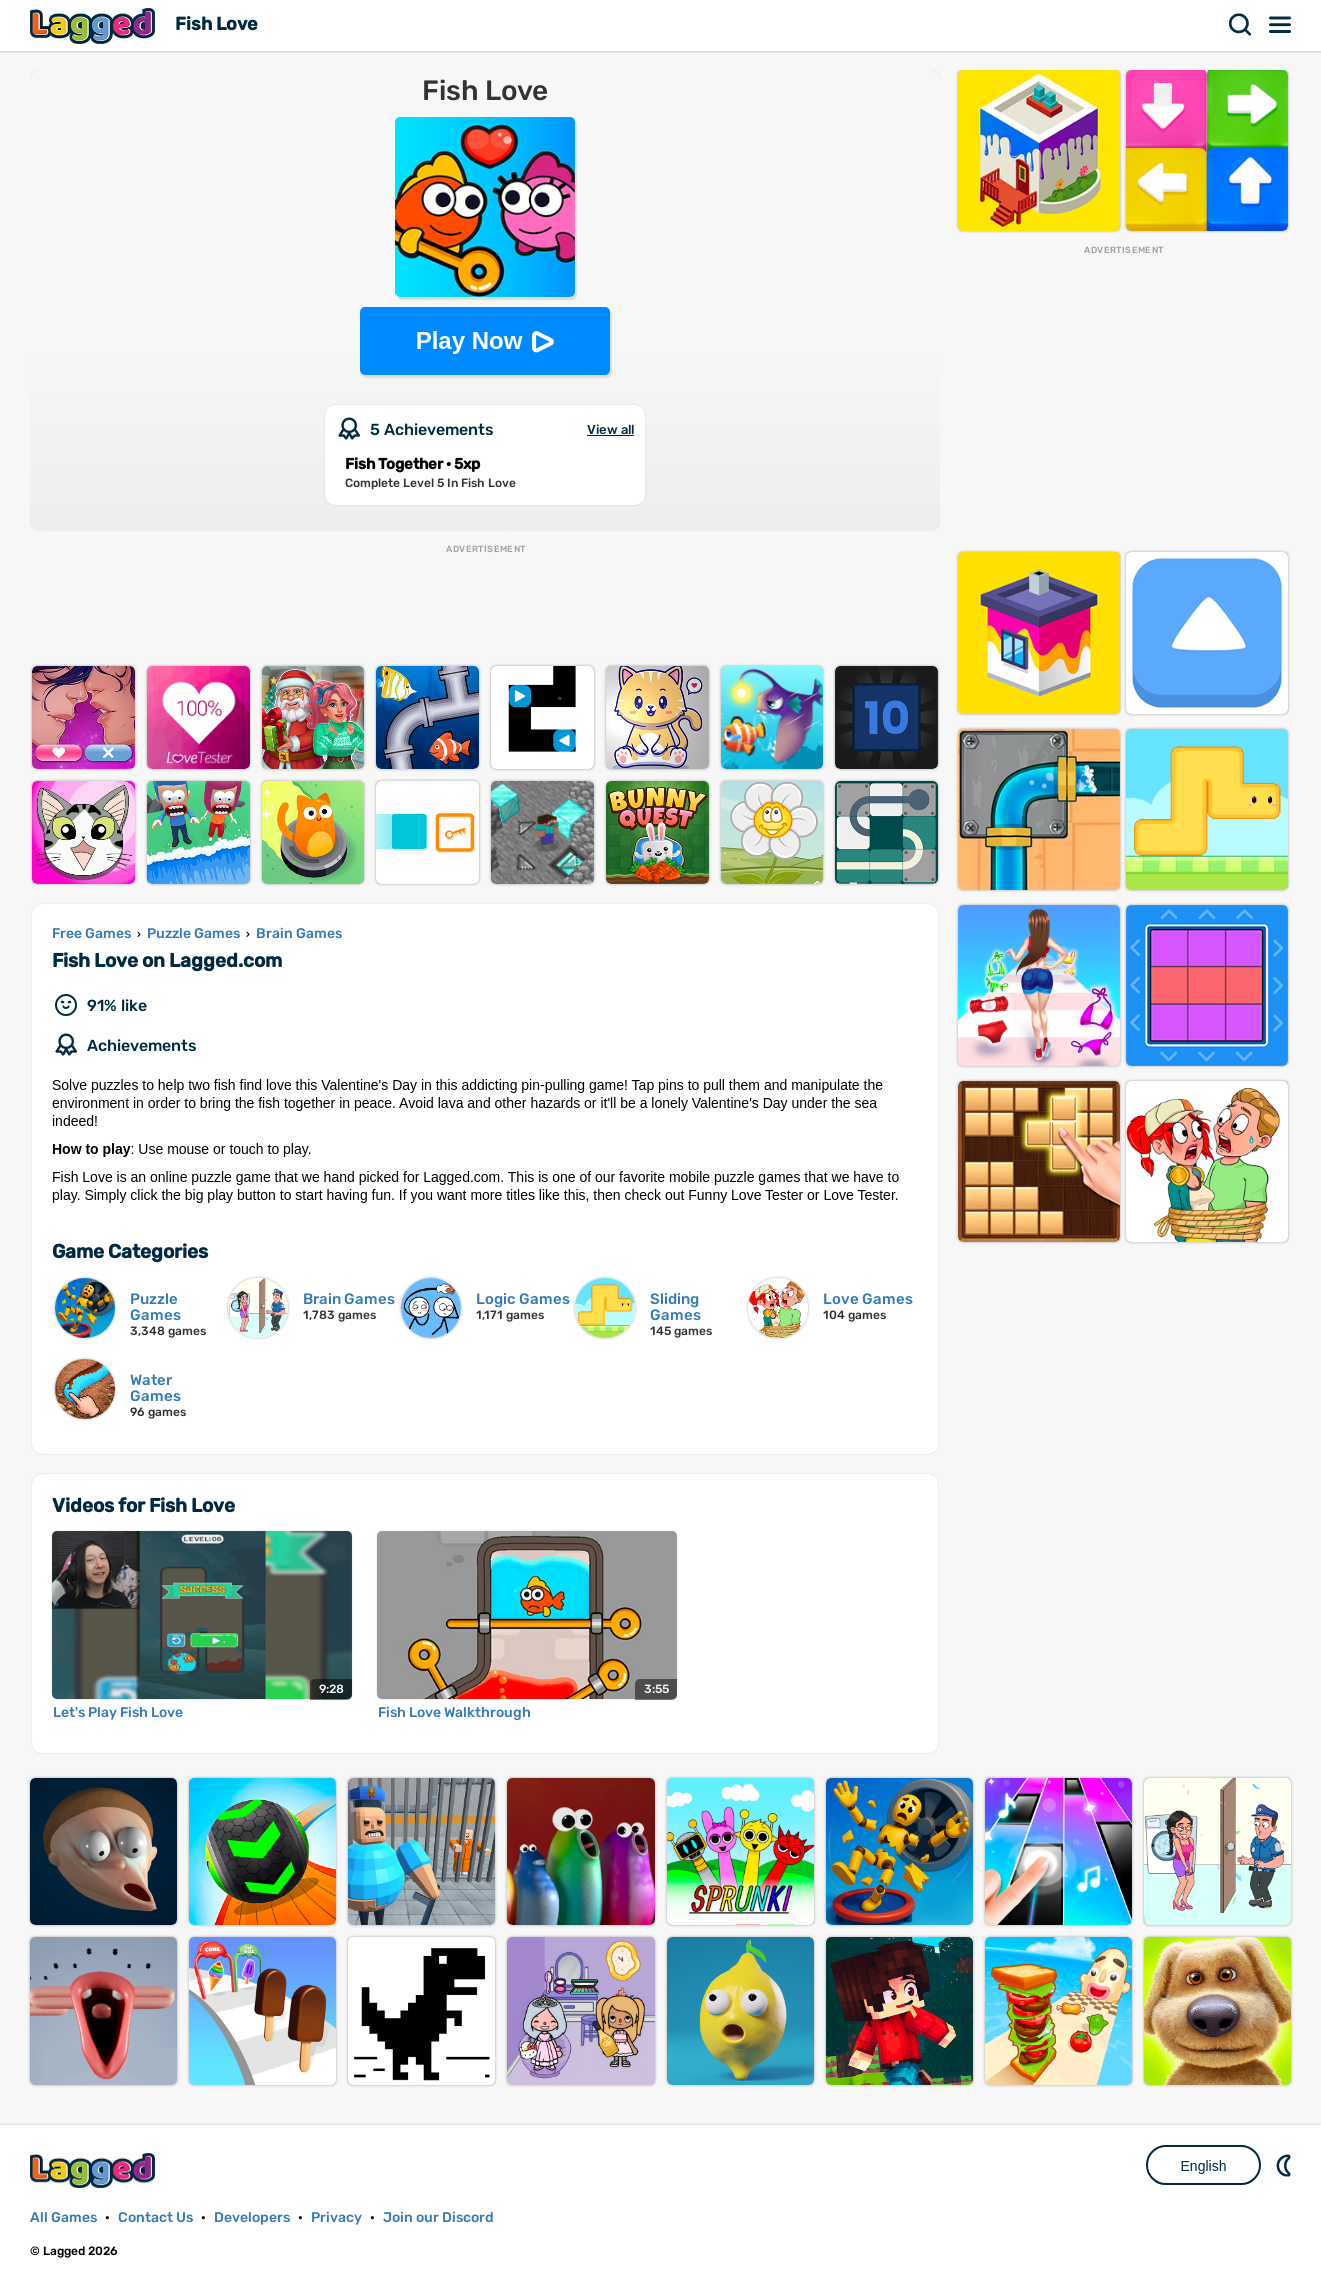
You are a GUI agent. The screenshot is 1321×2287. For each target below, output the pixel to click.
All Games (63, 2217)
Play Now (469, 340)
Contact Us (155, 2217)
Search (1241, 25)
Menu (1281, 25)
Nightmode (1286, 2165)
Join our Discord (438, 2217)
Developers (252, 2217)
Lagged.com (95, 2170)
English (1204, 2166)
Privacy (336, 2217)
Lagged (95, 25)
